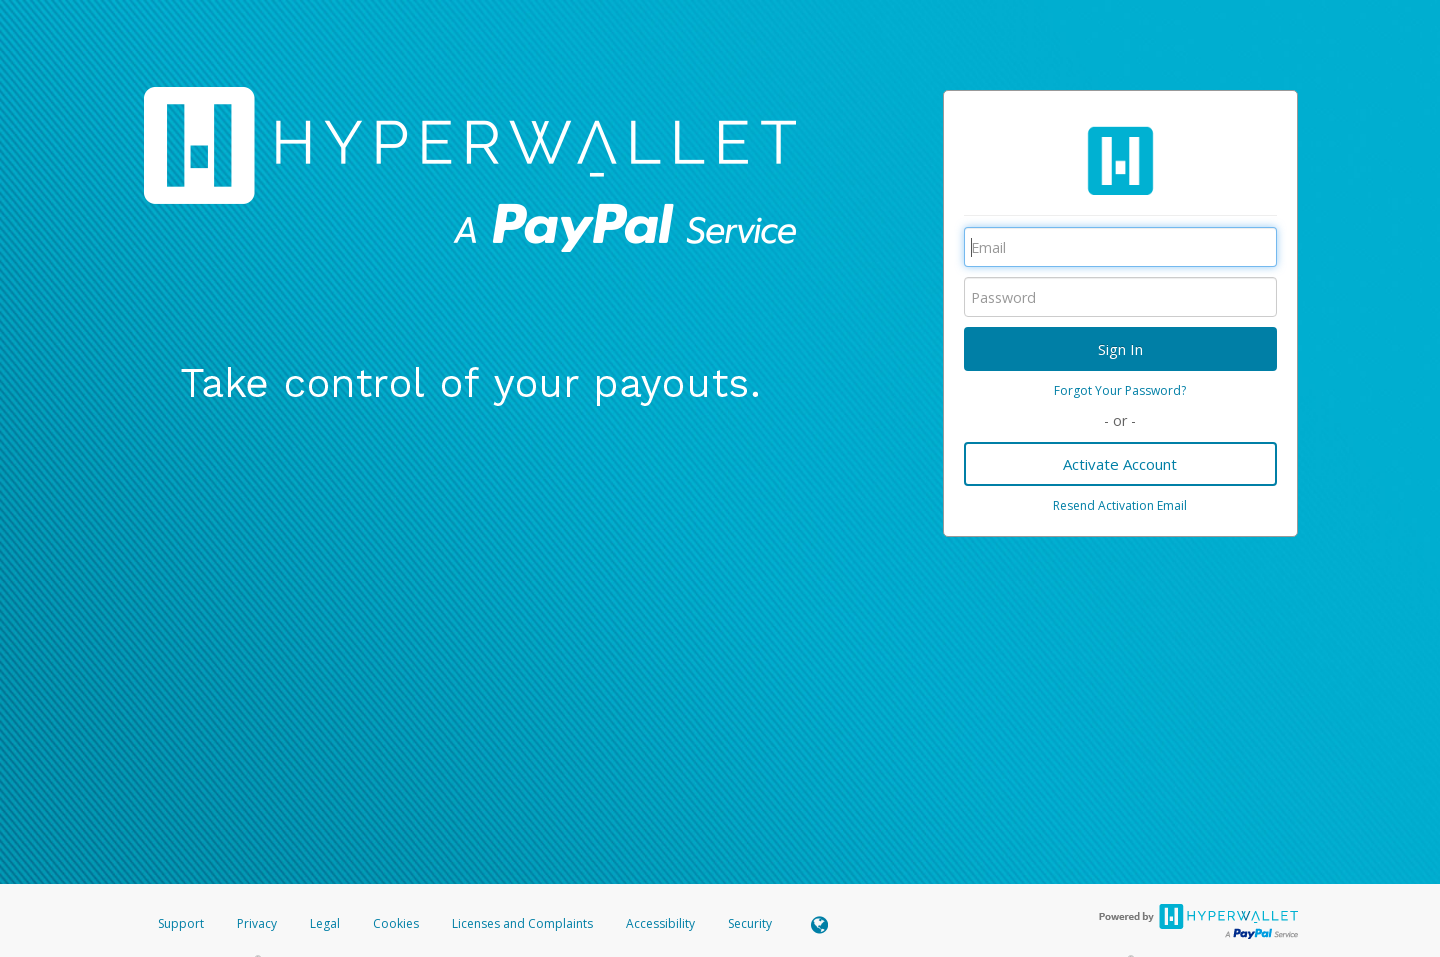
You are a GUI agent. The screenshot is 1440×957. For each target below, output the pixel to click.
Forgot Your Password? (1120, 390)
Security (750, 923)
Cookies (396, 923)
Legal (325, 923)
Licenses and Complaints (524, 923)
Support (181, 923)
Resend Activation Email (1120, 505)
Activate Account (1120, 464)
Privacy (257, 923)
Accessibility (660, 923)
